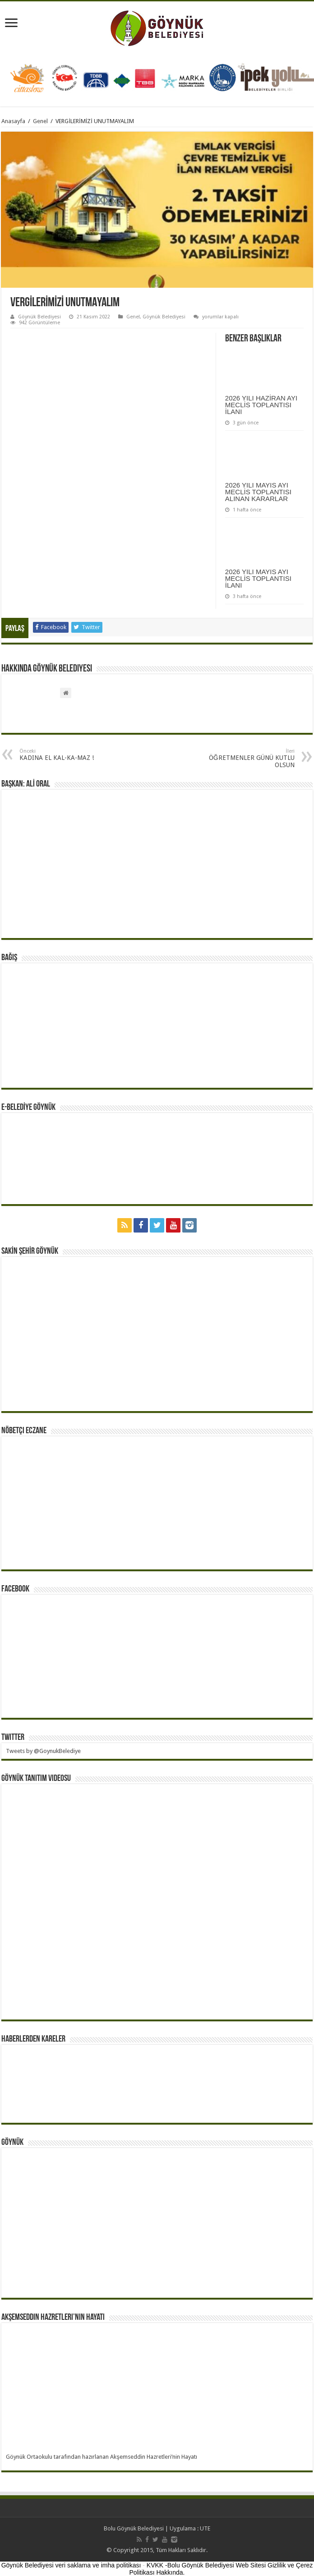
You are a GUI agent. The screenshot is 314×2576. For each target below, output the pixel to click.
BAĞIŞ (9, 957)
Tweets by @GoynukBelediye (43, 1751)
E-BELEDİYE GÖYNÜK (28, 1107)
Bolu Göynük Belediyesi (134, 2528)
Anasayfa (13, 121)
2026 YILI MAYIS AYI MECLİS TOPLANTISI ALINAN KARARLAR (258, 491)
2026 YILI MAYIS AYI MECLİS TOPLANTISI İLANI (258, 578)
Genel (40, 121)
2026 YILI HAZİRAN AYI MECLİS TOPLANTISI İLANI (261, 404)
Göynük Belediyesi (39, 317)
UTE (205, 2528)
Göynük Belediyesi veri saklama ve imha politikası (71, 2565)
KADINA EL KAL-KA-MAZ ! (65, 754)
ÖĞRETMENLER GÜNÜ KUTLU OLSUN (248, 758)
